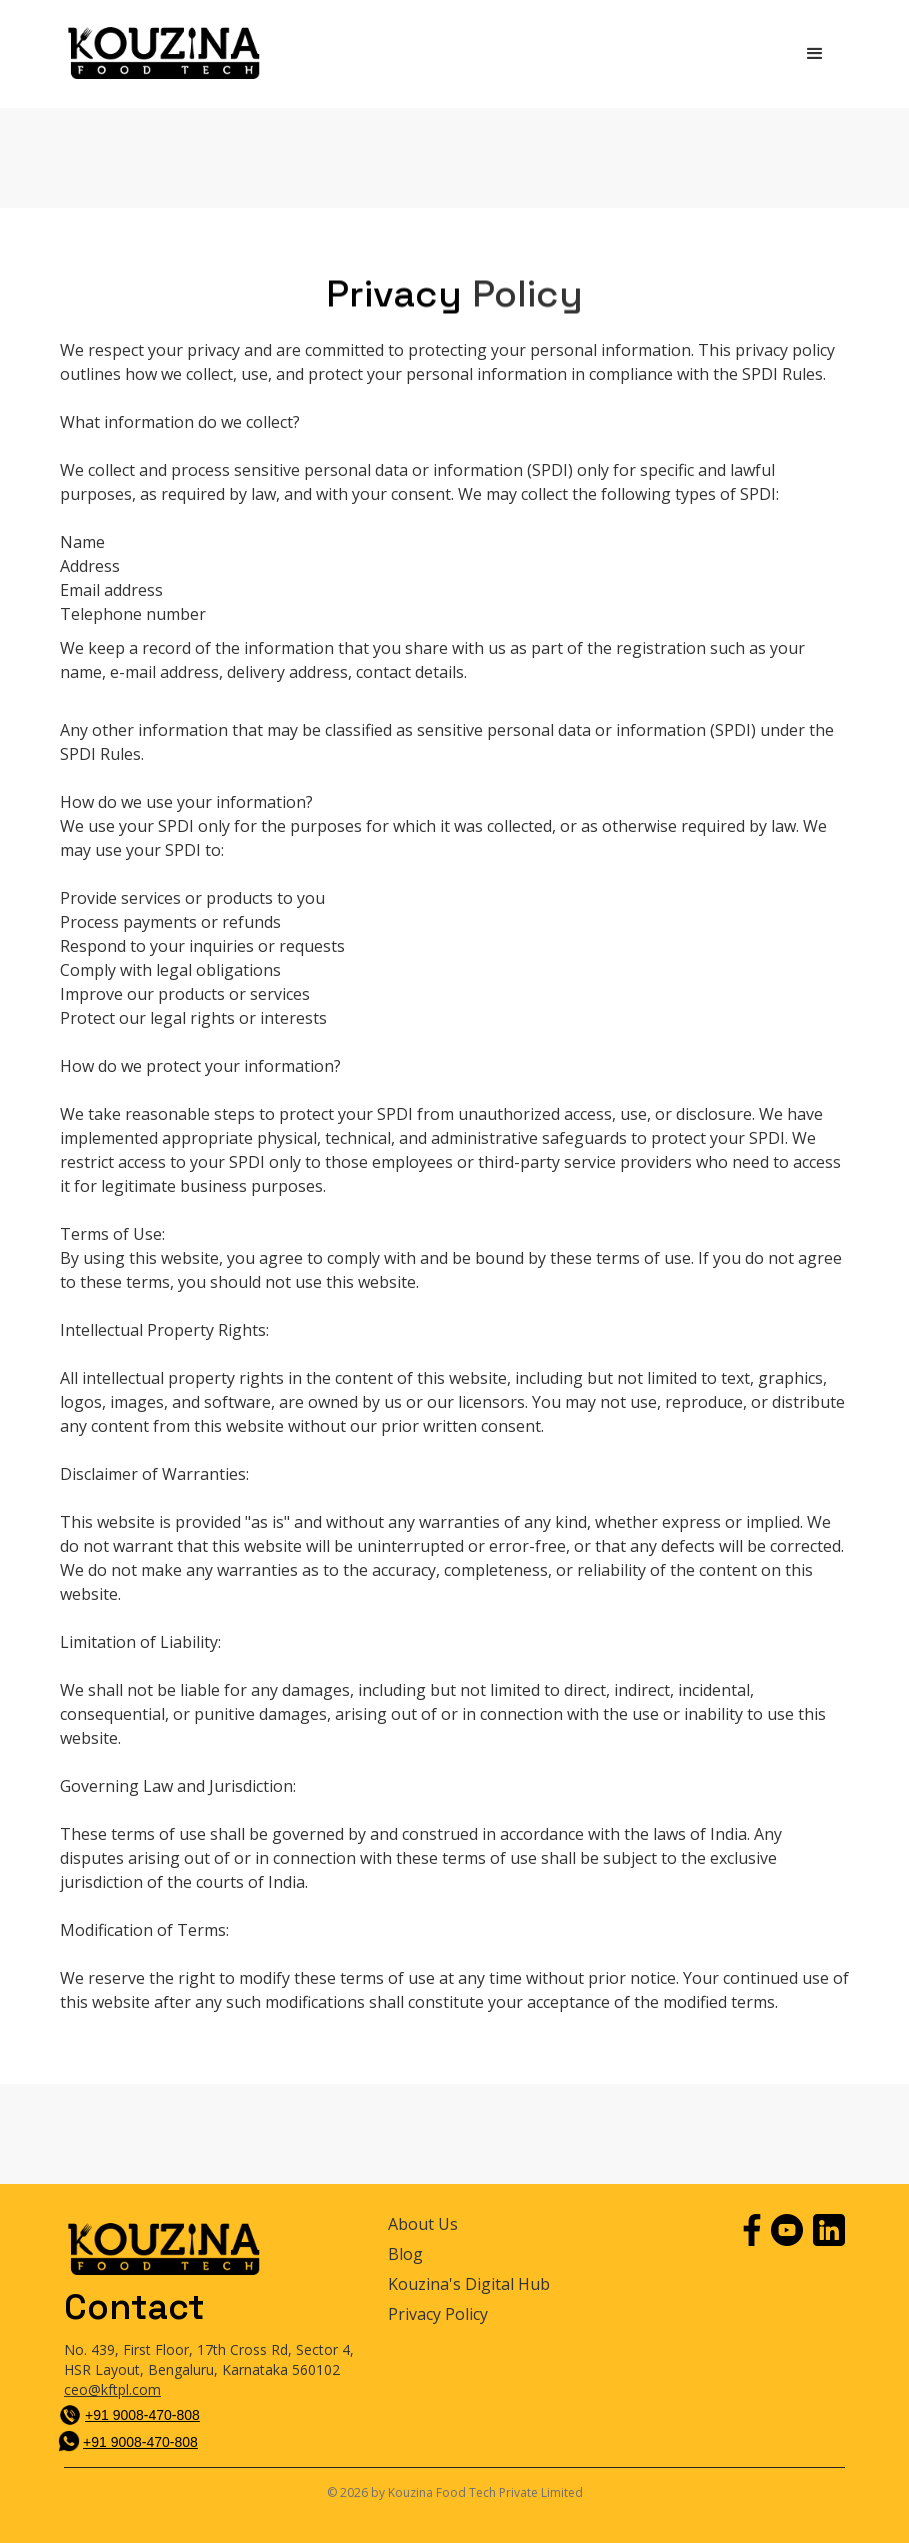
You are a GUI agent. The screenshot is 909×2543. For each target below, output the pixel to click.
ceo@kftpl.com (112, 2389)
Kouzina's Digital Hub (469, 2284)
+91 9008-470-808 (142, 2415)
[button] (815, 54)
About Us (423, 2224)
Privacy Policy (438, 2314)
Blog (405, 2254)
